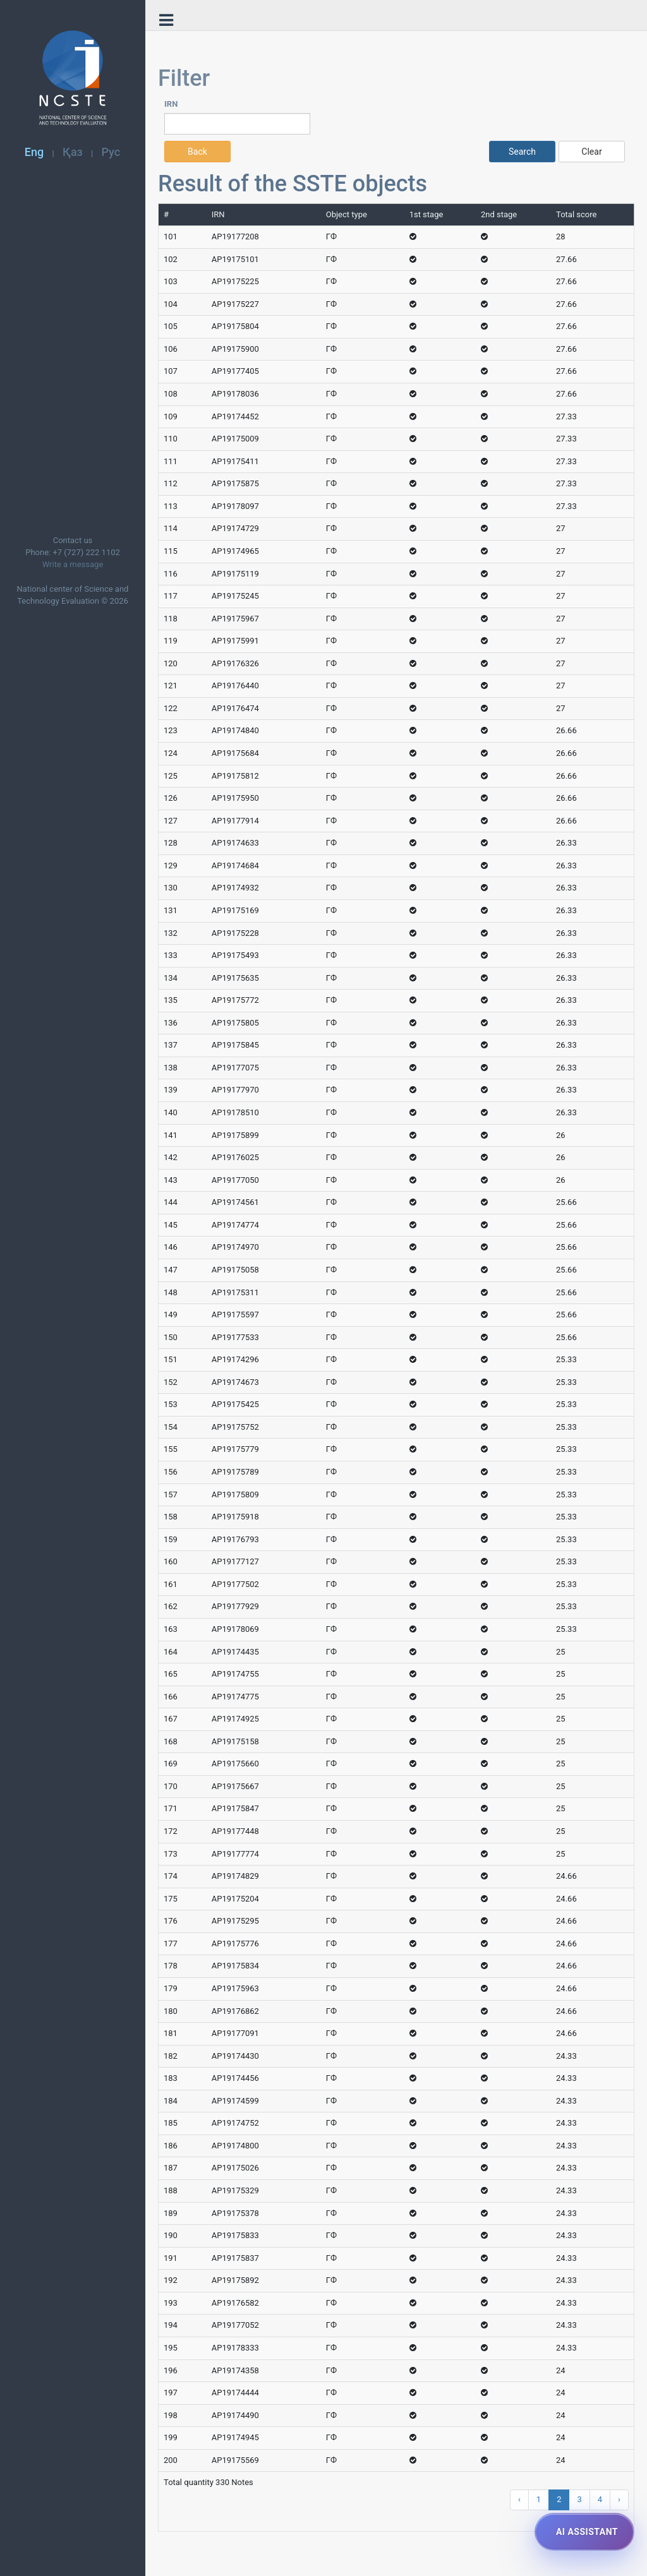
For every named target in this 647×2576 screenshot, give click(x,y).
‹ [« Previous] (519, 2499)
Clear (591, 152)
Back (197, 152)
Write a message (73, 564)
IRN (171, 104)
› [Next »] (619, 2499)
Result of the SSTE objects (292, 184)
